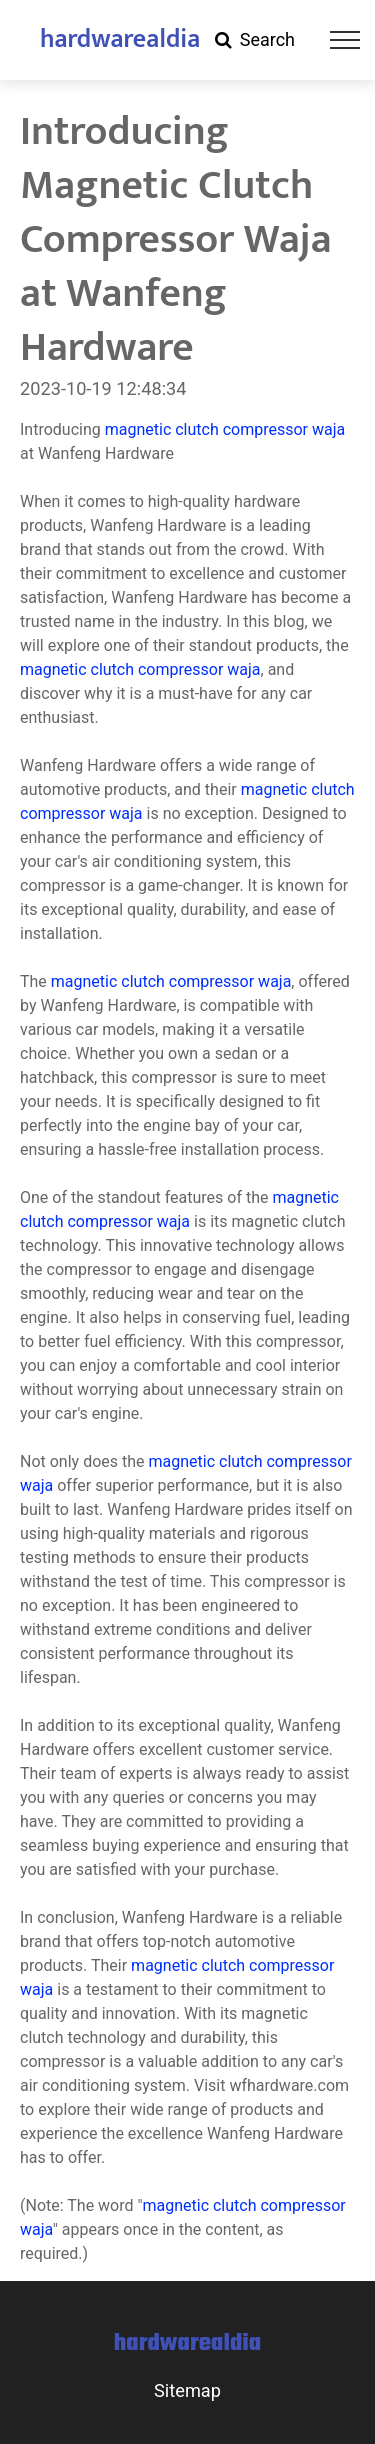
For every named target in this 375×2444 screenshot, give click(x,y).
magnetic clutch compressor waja (225, 429)
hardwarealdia (120, 39)
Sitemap (187, 2390)
